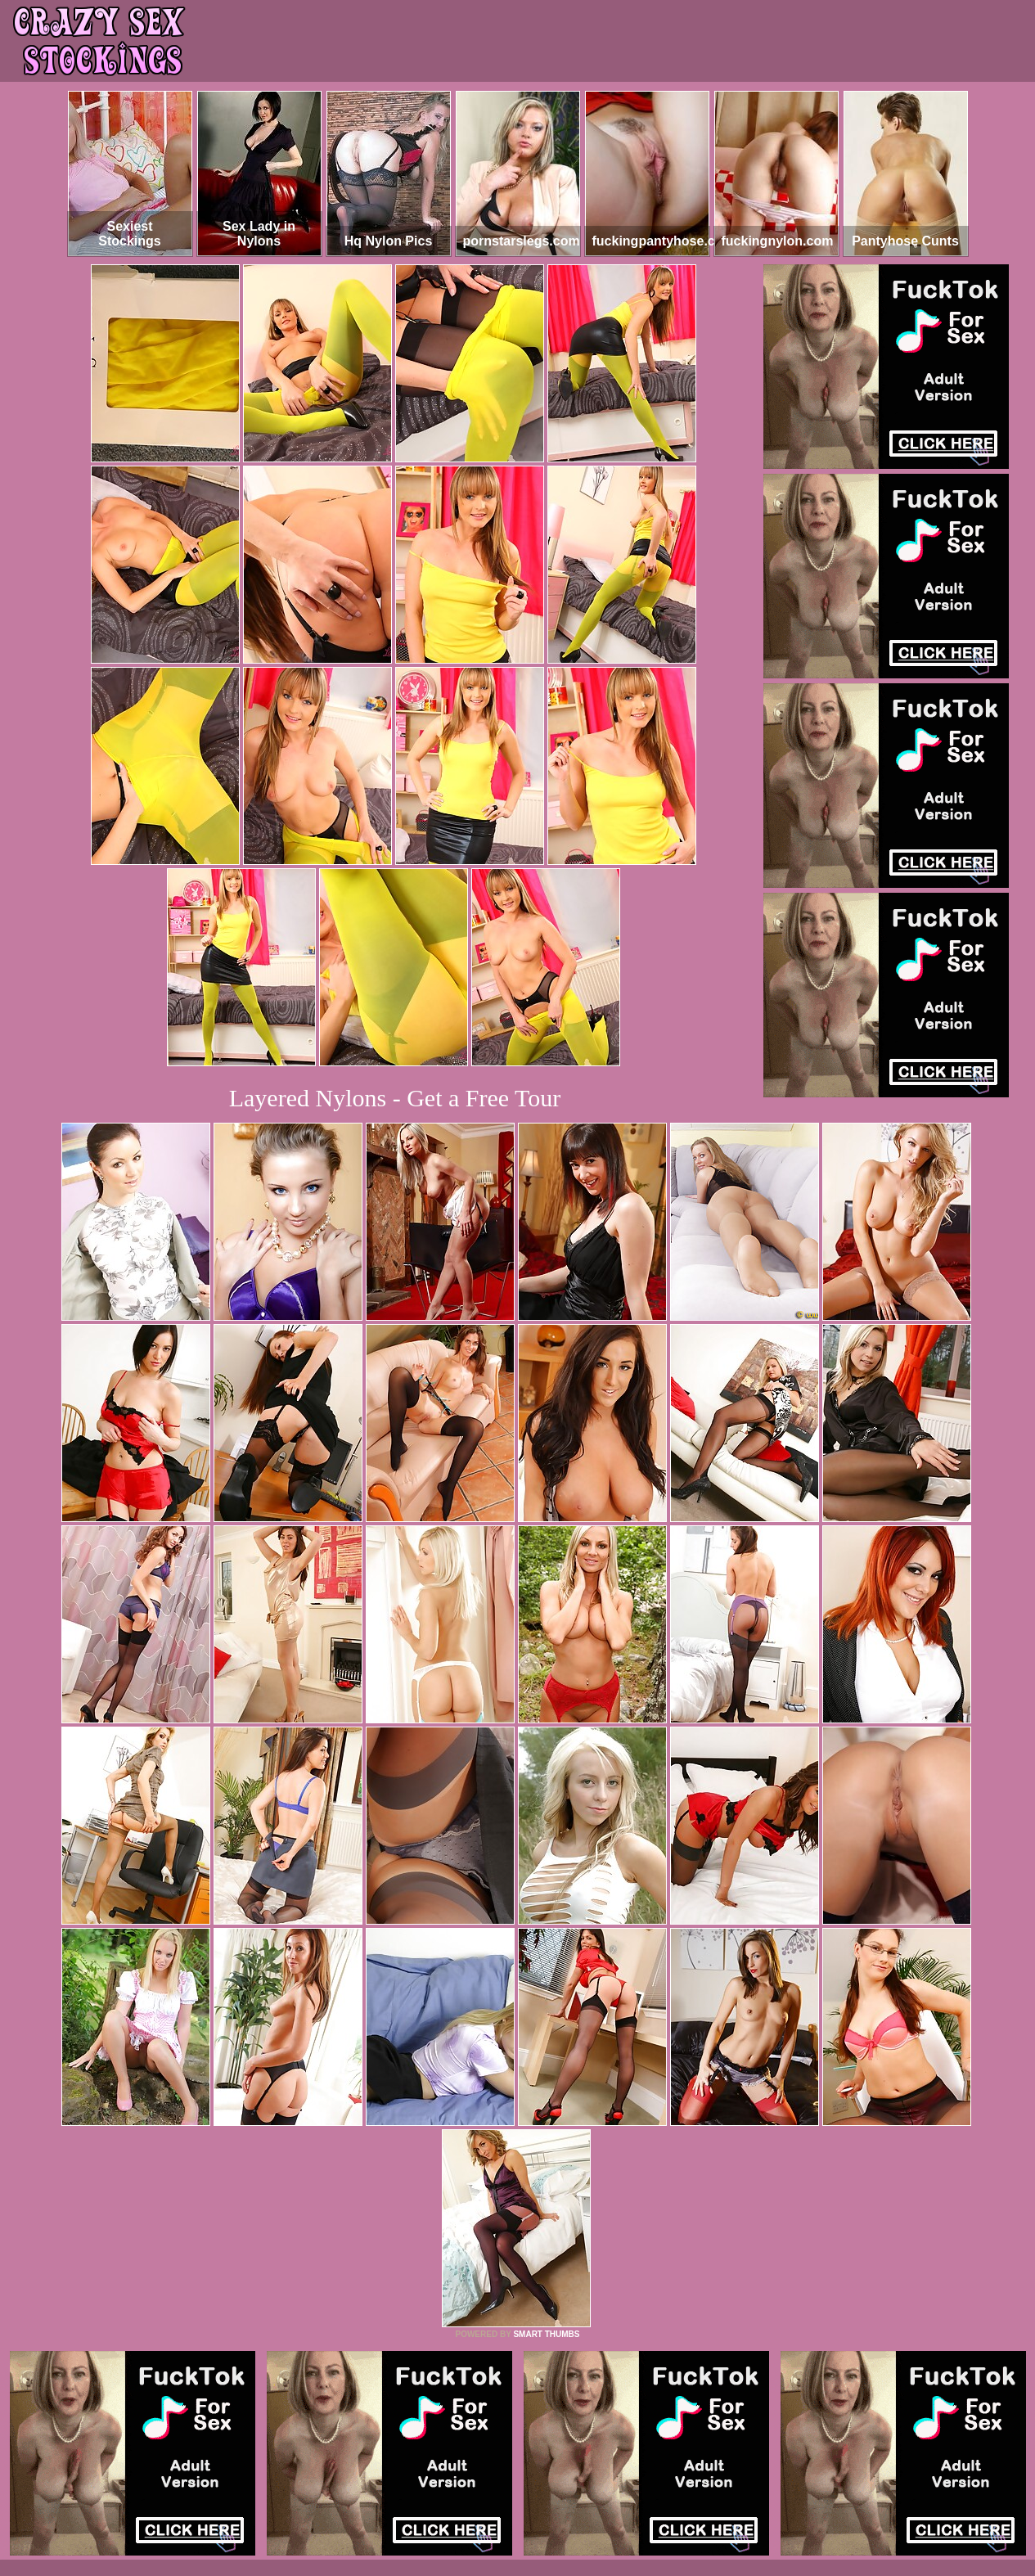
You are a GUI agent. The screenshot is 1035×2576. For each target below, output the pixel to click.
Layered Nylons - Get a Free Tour (395, 1097)
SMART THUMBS (546, 2334)
